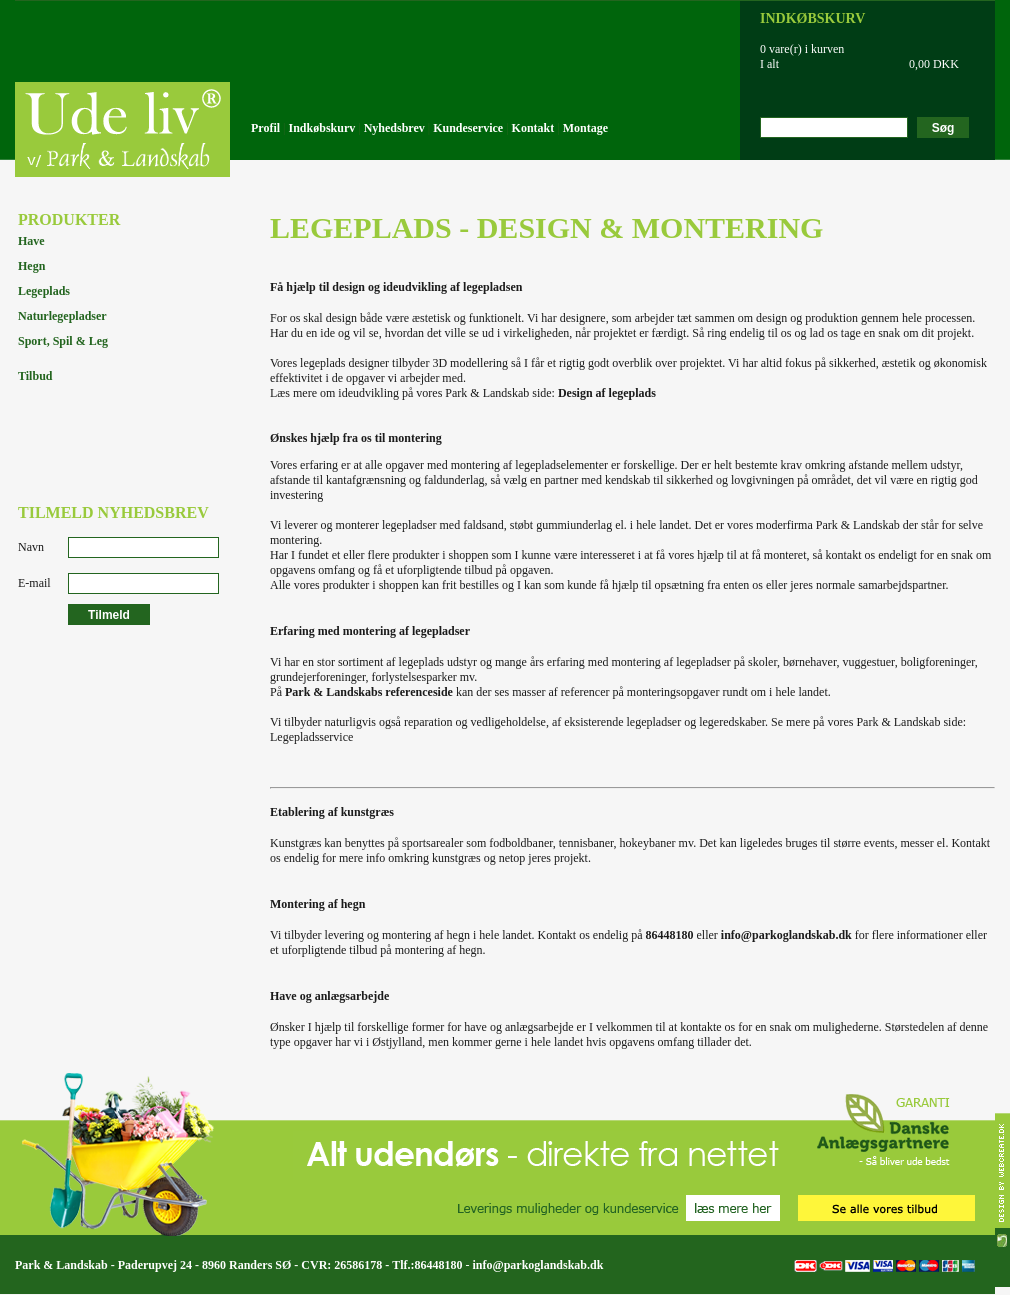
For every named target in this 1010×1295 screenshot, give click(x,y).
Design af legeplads (607, 393)
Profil (265, 128)
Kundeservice (468, 128)
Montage (585, 128)
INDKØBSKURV (812, 18)
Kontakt (533, 128)
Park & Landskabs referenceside (369, 692)
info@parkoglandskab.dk (786, 935)
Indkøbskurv (322, 128)
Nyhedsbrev (394, 128)
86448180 (670, 935)
